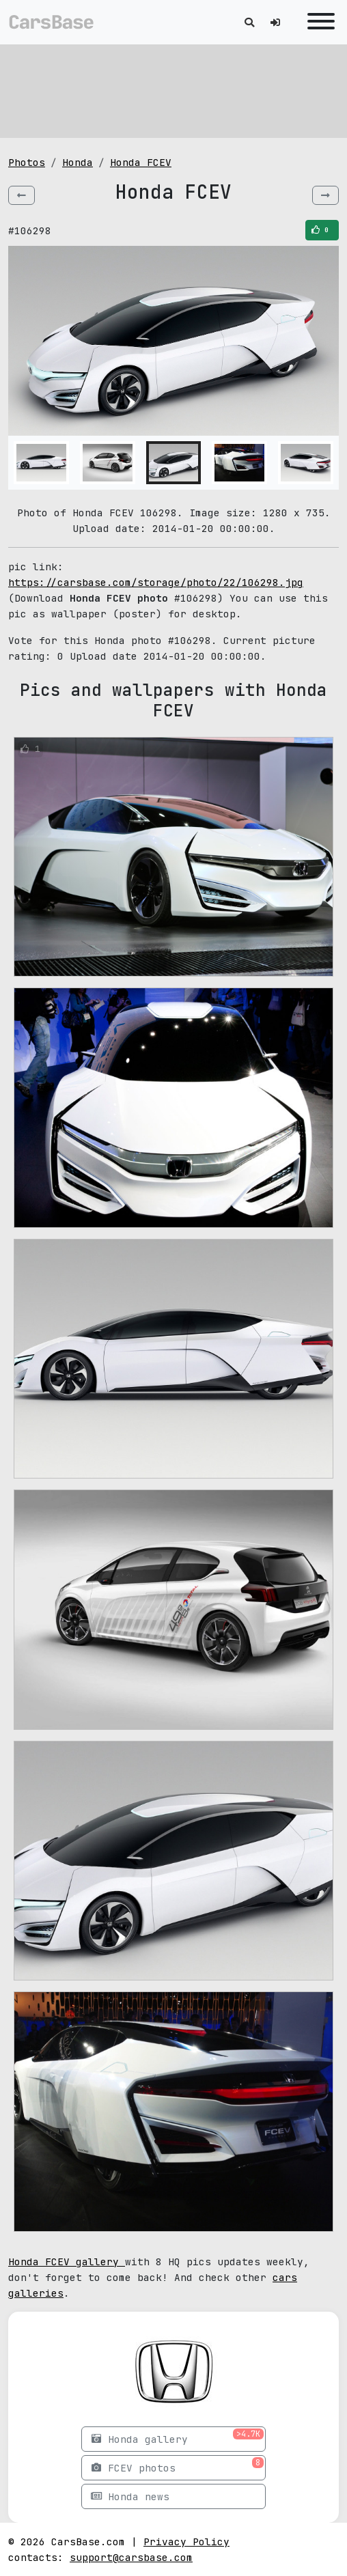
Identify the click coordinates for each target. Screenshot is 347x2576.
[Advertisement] (173, 89)
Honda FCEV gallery (66, 2261)
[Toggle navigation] (317, 22)
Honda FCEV (140, 162)
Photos (26, 162)
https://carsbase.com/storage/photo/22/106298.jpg (155, 582)
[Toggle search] (249, 22)
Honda (77, 162)
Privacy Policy (186, 2541)
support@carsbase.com (131, 2557)
